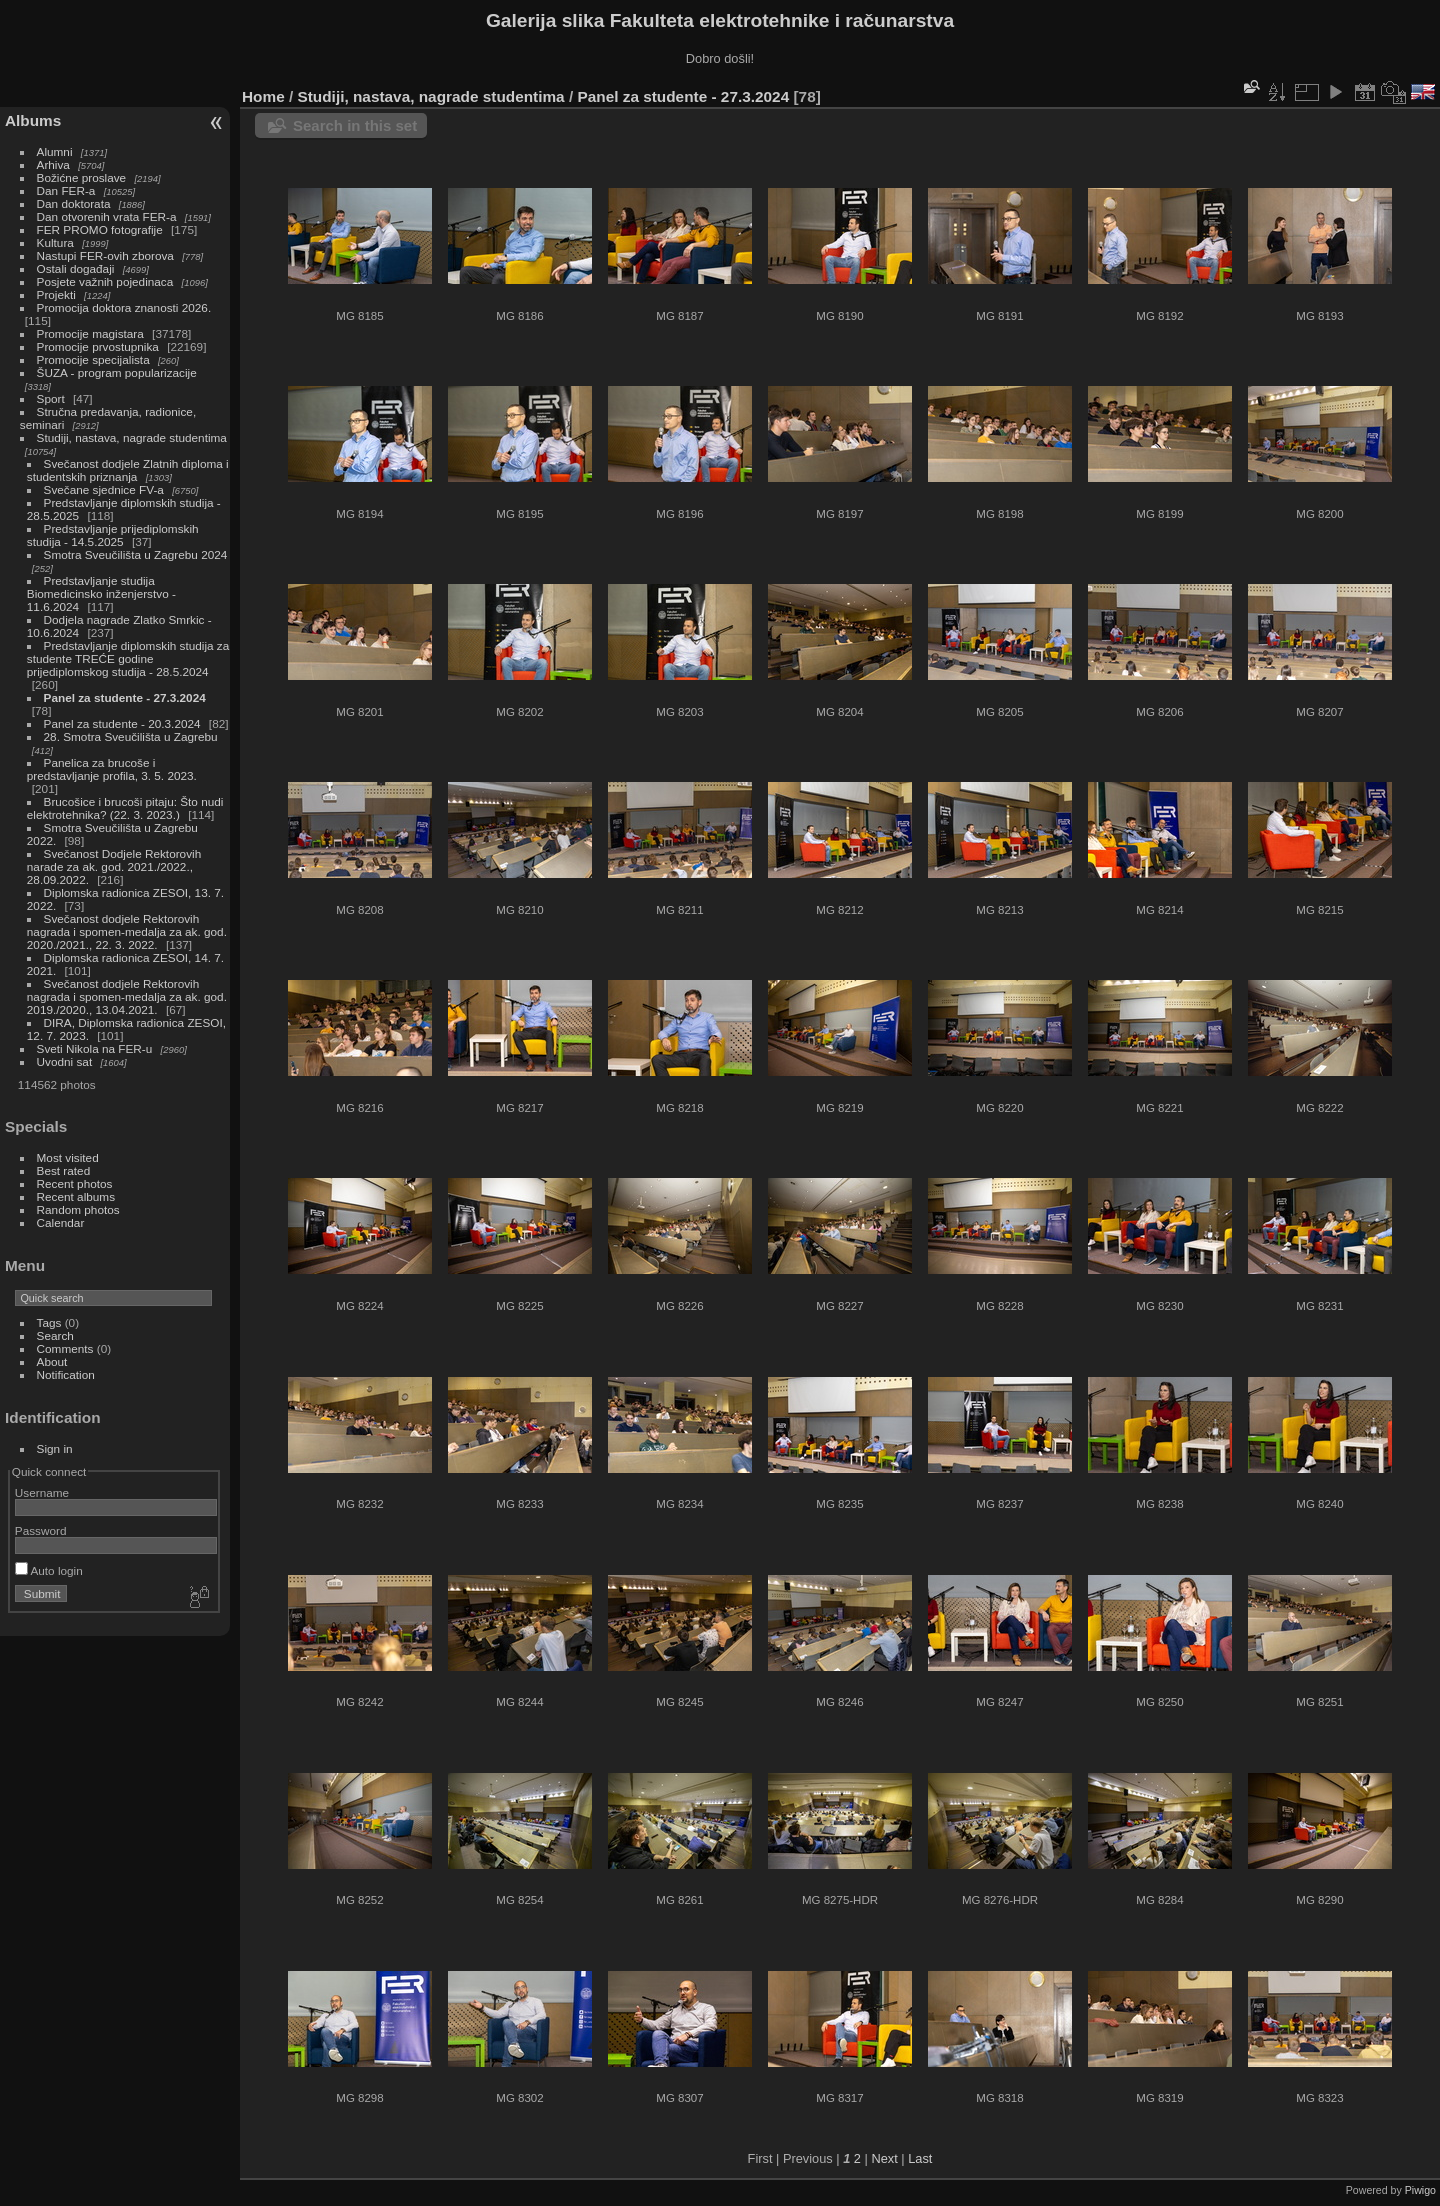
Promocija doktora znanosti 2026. (124, 307)
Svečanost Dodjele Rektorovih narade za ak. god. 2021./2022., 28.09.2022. (114, 866)
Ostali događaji (76, 268)
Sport (51, 398)
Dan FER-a (66, 190)
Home (263, 96)
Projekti (56, 294)
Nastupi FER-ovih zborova (105, 255)
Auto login (49, 1570)
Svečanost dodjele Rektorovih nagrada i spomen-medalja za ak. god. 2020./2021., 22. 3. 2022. (127, 931)
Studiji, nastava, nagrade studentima (132, 437)
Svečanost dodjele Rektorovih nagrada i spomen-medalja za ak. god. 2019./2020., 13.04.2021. (127, 996)
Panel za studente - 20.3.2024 (122, 723)
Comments (65, 1348)
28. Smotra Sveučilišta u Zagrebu (131, 736)
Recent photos (75, 1183)
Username (42, 1492)
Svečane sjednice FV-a (104, 489)
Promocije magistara (90, 333)
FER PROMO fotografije (100, 229)
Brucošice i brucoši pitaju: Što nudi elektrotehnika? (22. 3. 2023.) (125, 808)
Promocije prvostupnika (98, 346)
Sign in (55, 1448)
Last (920, 2158)
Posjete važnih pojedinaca (105, 281)
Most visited (68, 1157)
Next (884, 2158)
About (52, 1361)
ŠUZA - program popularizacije (117, 372)
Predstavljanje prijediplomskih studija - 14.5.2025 (113, 535)
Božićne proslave (82, 177)
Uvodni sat (65, 1061)
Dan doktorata (74, 203)
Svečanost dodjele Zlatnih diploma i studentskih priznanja (128, 470)
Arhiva (53, 164)
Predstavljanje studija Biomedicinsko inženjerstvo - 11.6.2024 (101, 593)
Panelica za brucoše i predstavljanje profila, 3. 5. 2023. (112, 769)
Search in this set (355, 125)
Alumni (55, 151)
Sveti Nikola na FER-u (95, 1048)
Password (41, 1530)
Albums (33, 120)
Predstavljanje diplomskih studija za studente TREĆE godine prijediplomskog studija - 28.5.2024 (128, 658)
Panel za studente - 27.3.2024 (125, 697)
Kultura (55, 242)
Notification (66, 1374)
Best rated (64, 1170)
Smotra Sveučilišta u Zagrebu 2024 (136, 554)
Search (55, 1335)
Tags (49, 1322)
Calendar (61, 1222)
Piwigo (1420, 2190)
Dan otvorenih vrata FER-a (107, 216)
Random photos (78, 1209)
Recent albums (76, 1196)
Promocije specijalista (93, 359)
